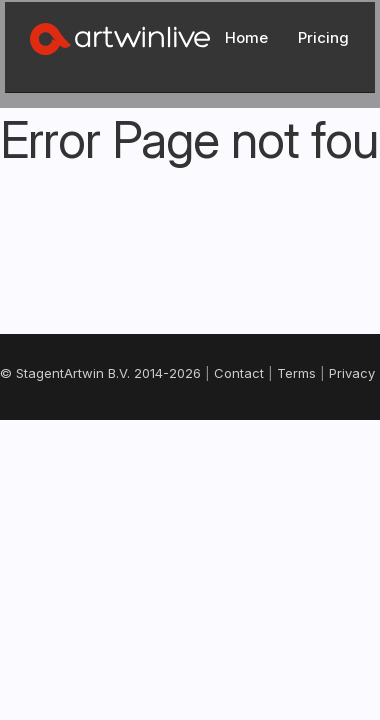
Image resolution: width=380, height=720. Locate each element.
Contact (46, 435)
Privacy (169, 435)
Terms (109, 435)
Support (190, 456)
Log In (299, 31)
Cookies (236, 435)
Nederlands (188, 528)
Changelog (315, 435)
